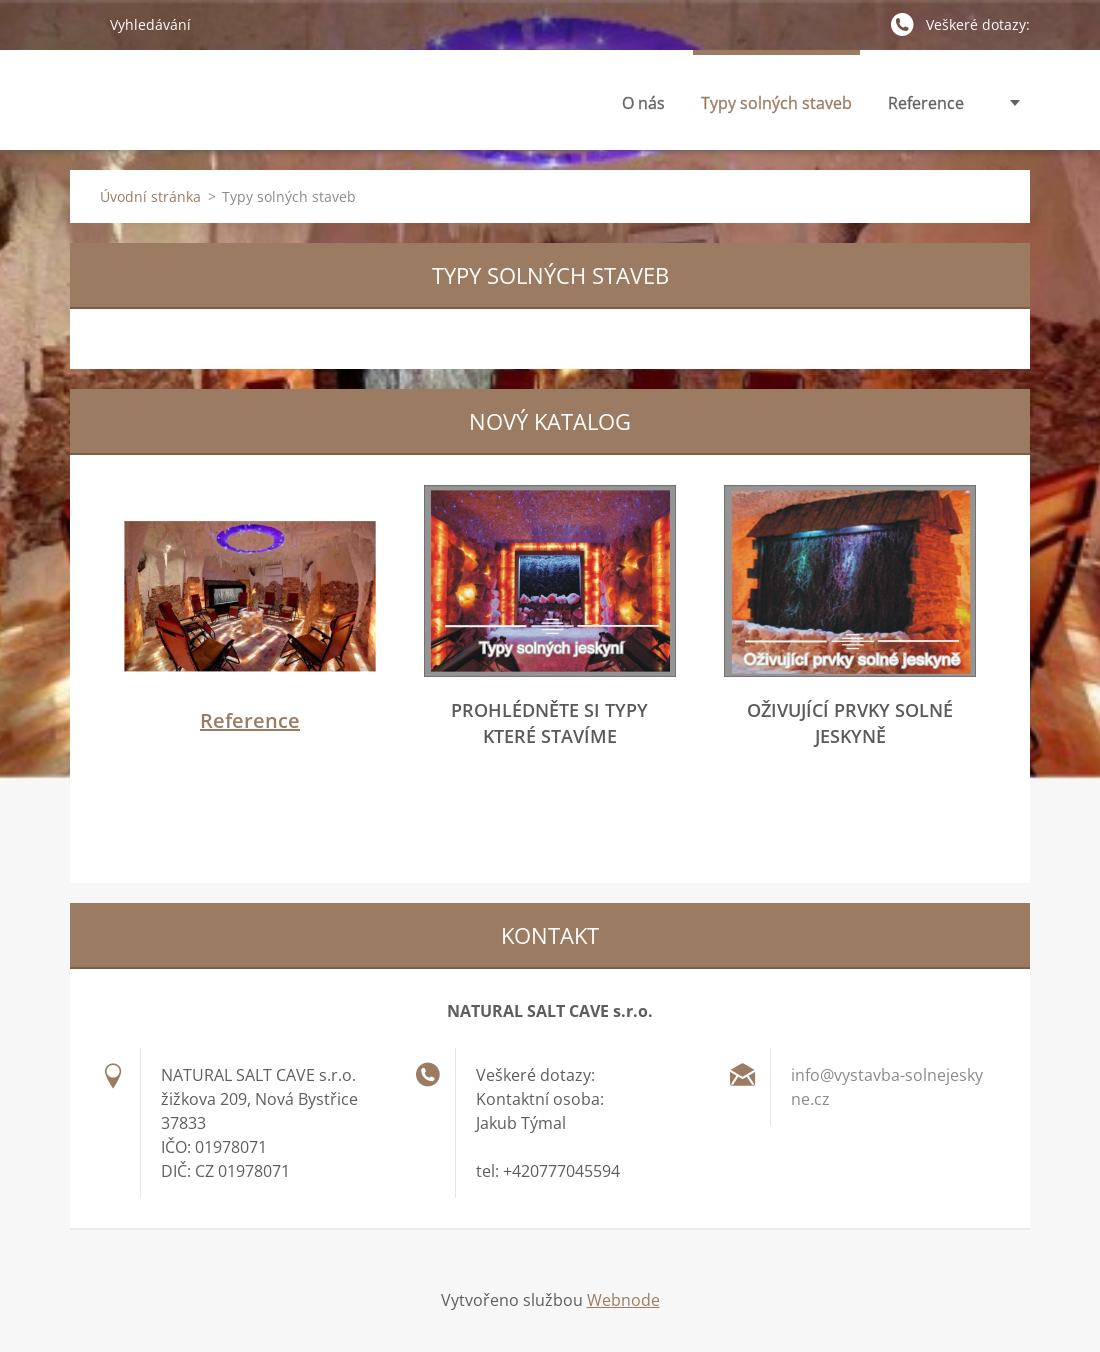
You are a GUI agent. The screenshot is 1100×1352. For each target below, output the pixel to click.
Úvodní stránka (150, 196)
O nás (643, 108)
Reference (926, 103)
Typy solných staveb (776, 108)
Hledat (82, 24)
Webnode (623, 1300)
